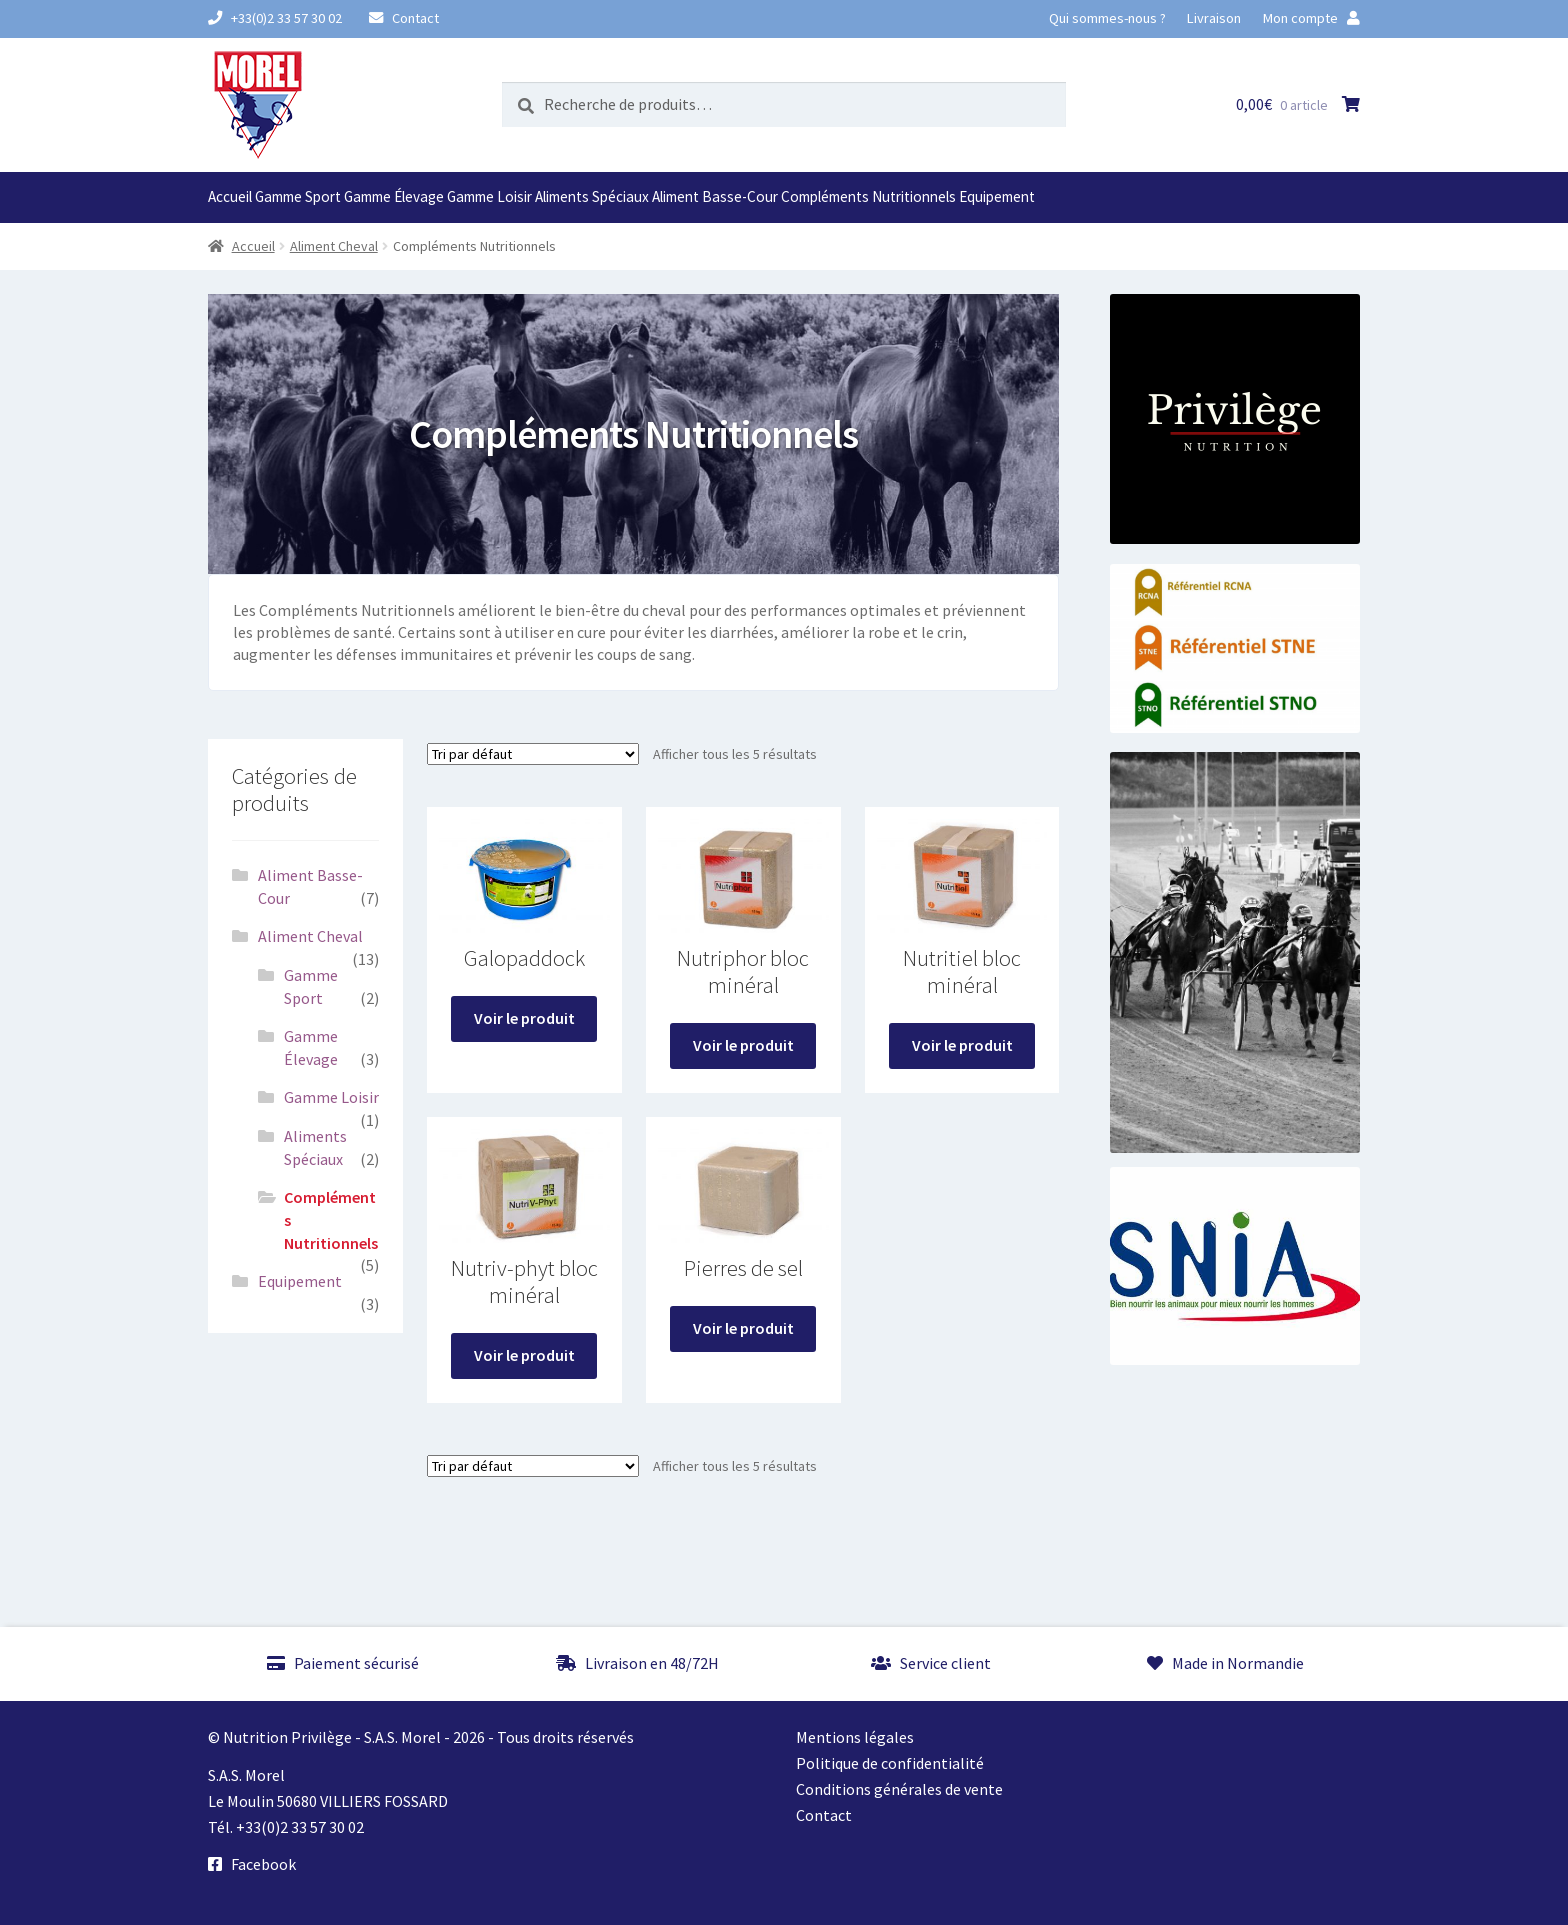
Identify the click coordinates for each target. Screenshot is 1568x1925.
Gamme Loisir (489, 196)
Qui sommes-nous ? (1107, 18)
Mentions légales (855, 1737)
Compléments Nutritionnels (868, 196)
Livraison (1214, 18)
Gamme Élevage (394, 196)
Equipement (997, 196)
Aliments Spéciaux (592, 196)
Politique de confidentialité (890, 1763)
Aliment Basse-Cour (715, 196)
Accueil (230, 196)
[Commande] (533, 754)
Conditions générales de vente (899, 1789)
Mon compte (1311, 18)
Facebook (252, 1864)
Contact (404, 18)
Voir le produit (524, 1018)
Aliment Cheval (334, 246)
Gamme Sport (298, 196)
